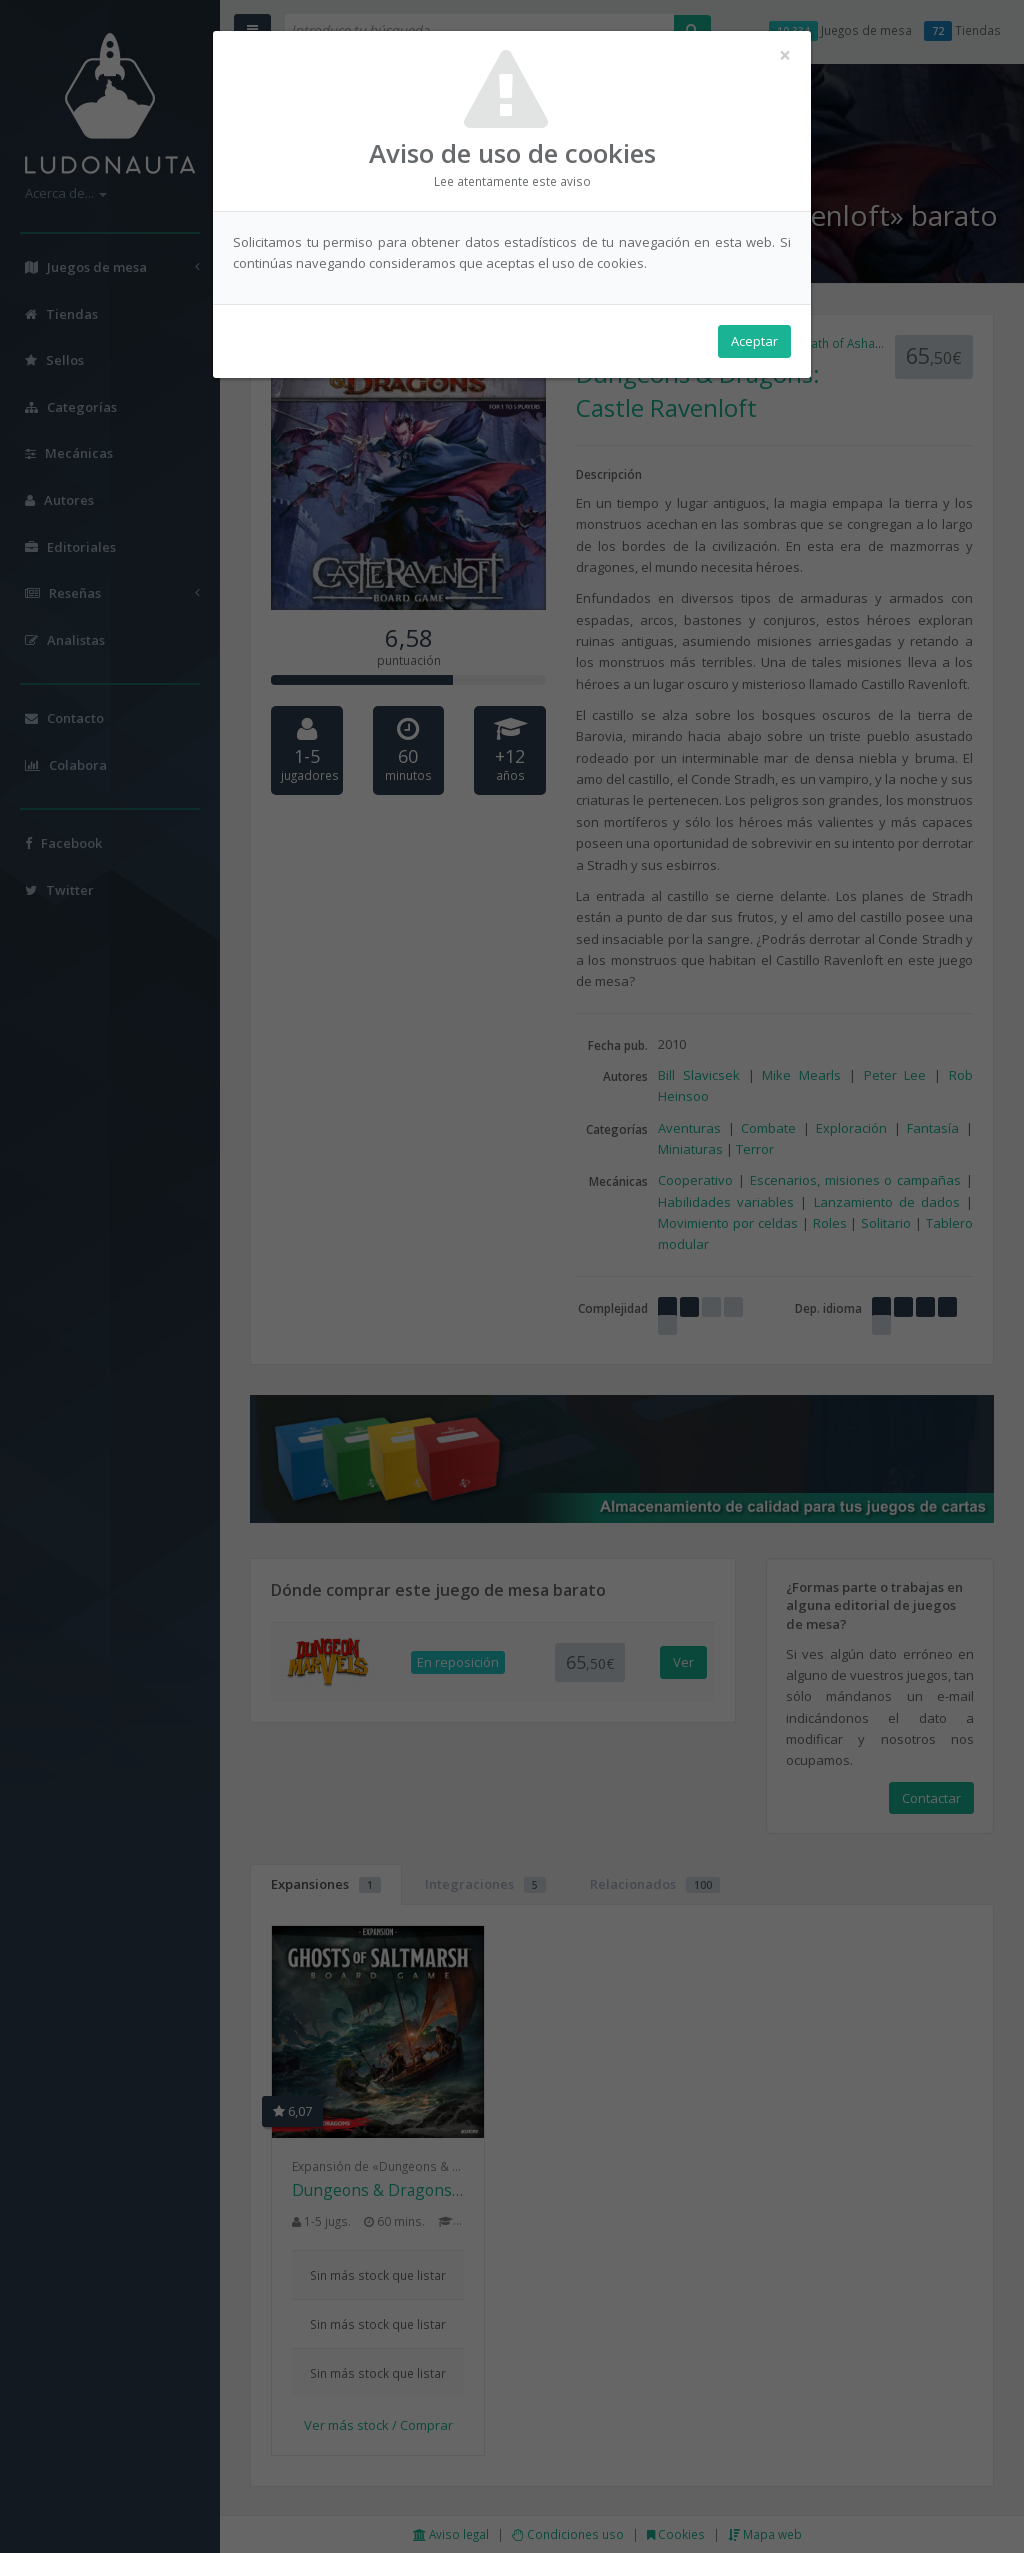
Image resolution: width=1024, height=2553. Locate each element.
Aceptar (754, 341)
